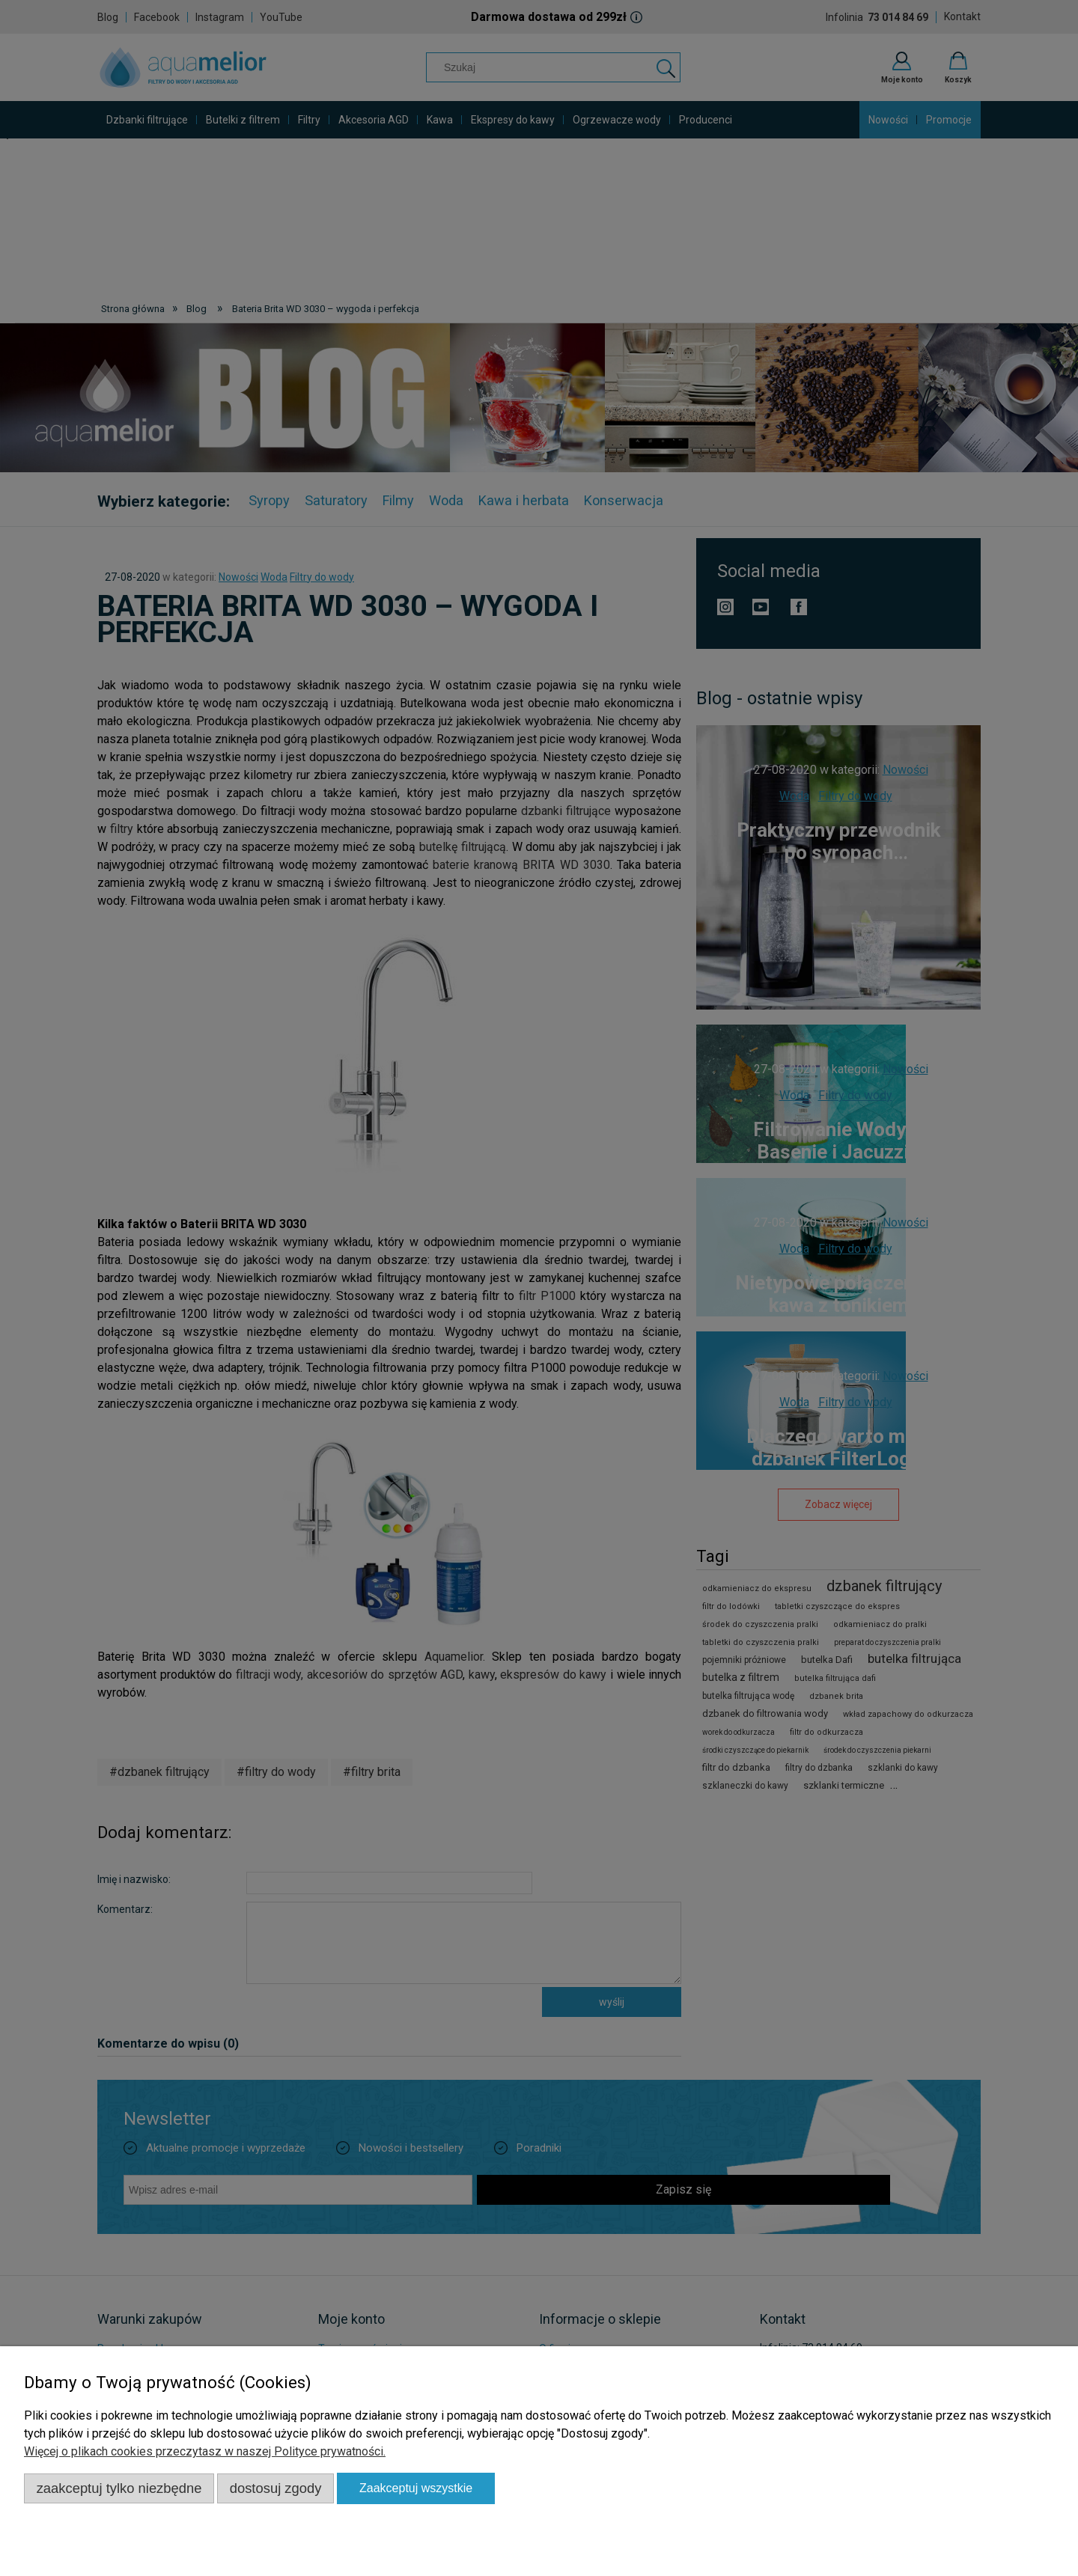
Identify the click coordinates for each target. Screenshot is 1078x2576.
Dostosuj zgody (276, 2488)
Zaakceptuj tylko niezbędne (119, 2488)
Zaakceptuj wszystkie (415, 2488)
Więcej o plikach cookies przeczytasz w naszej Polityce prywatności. (205, 2451)
